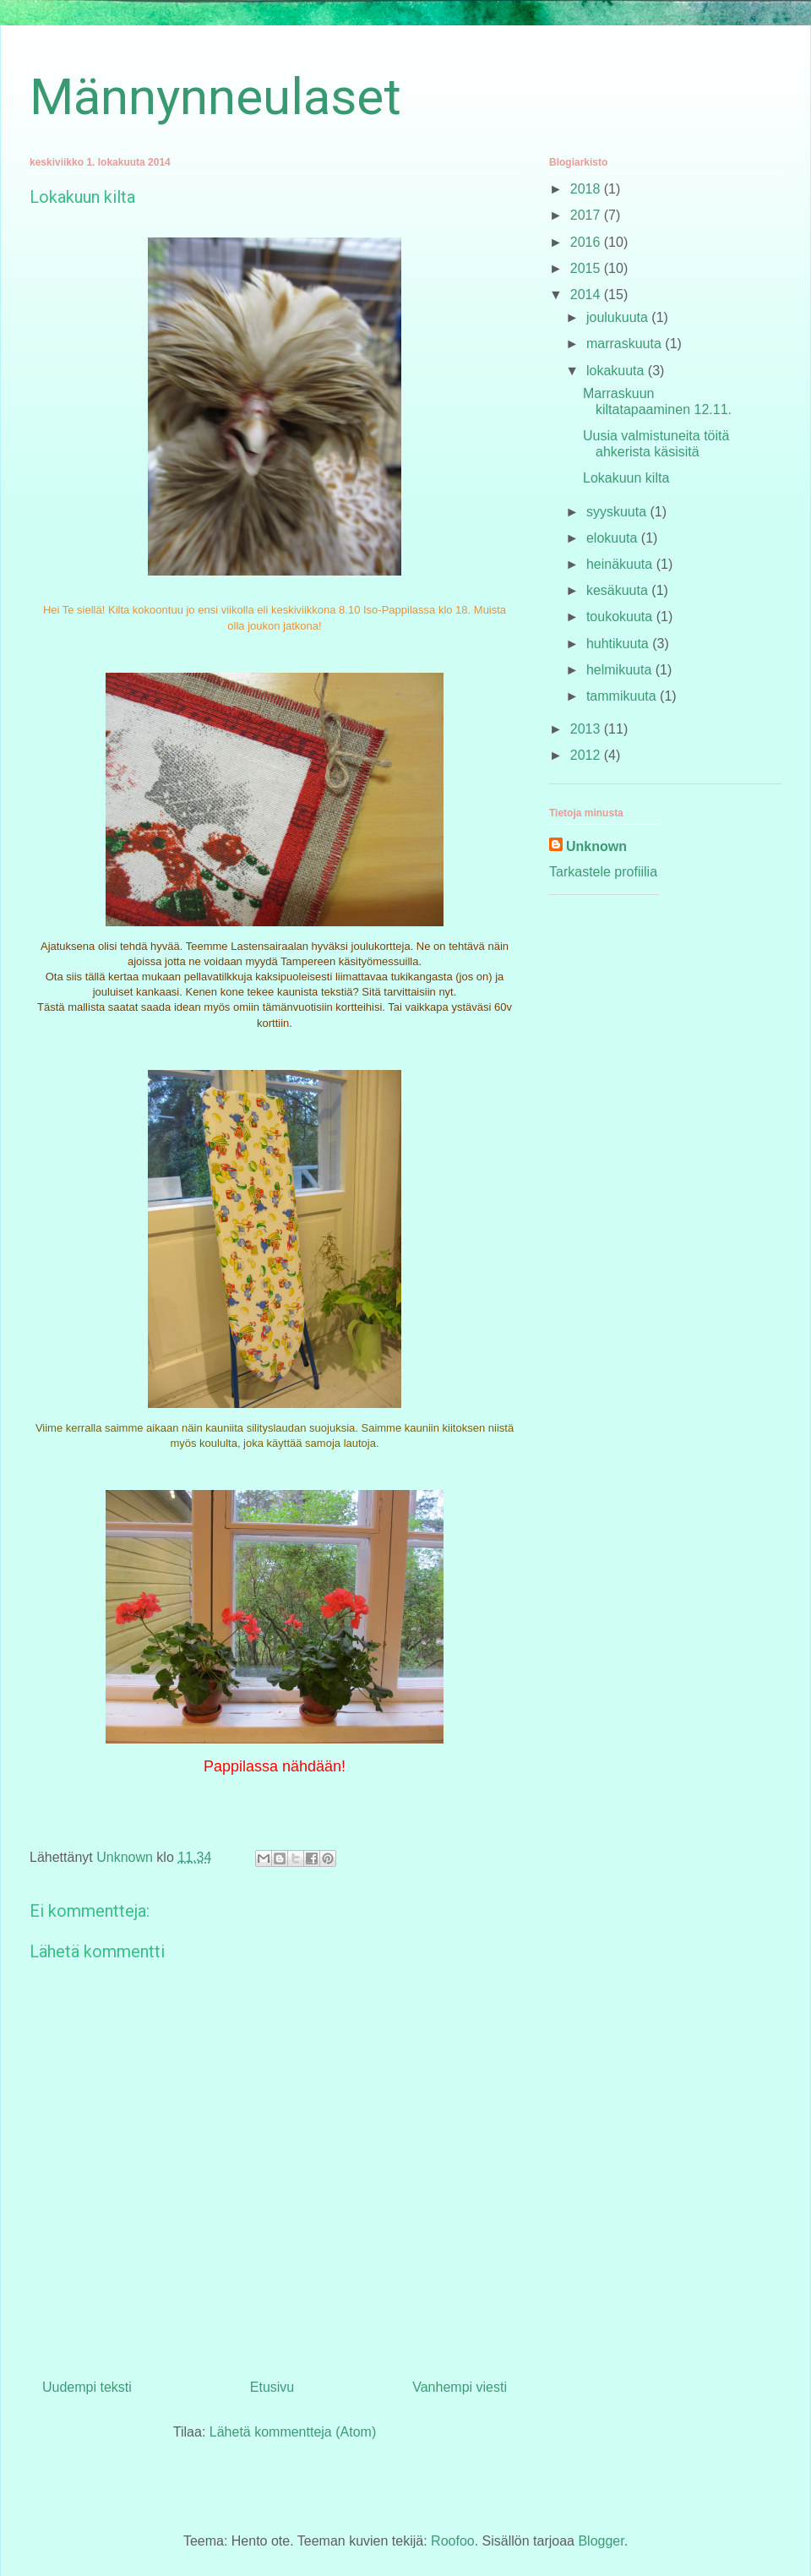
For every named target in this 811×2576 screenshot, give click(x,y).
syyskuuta (618, 512)
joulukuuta (618, 317)
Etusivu (272, 2387)
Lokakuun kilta (626, 478)
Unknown (596, 846)
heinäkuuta (621, 564)
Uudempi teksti (87, 2387)
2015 (587, 268)
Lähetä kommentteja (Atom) (293, 2432)
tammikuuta (623, 696)
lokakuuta (617, 370)
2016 (587, 242)
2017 (587, 215)
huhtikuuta (619, 643)
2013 (587, 729)
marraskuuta (625, 343)
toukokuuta (621, 616)
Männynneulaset (215, 97)
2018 (587, 189)
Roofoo (453, 2541)
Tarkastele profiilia (603, 872)
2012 (587, 755)
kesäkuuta (618, 590)
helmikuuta (621, 670)
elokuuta (613, 538)
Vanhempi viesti (459, 2387)
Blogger (600, 2541)
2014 (587, 294)
